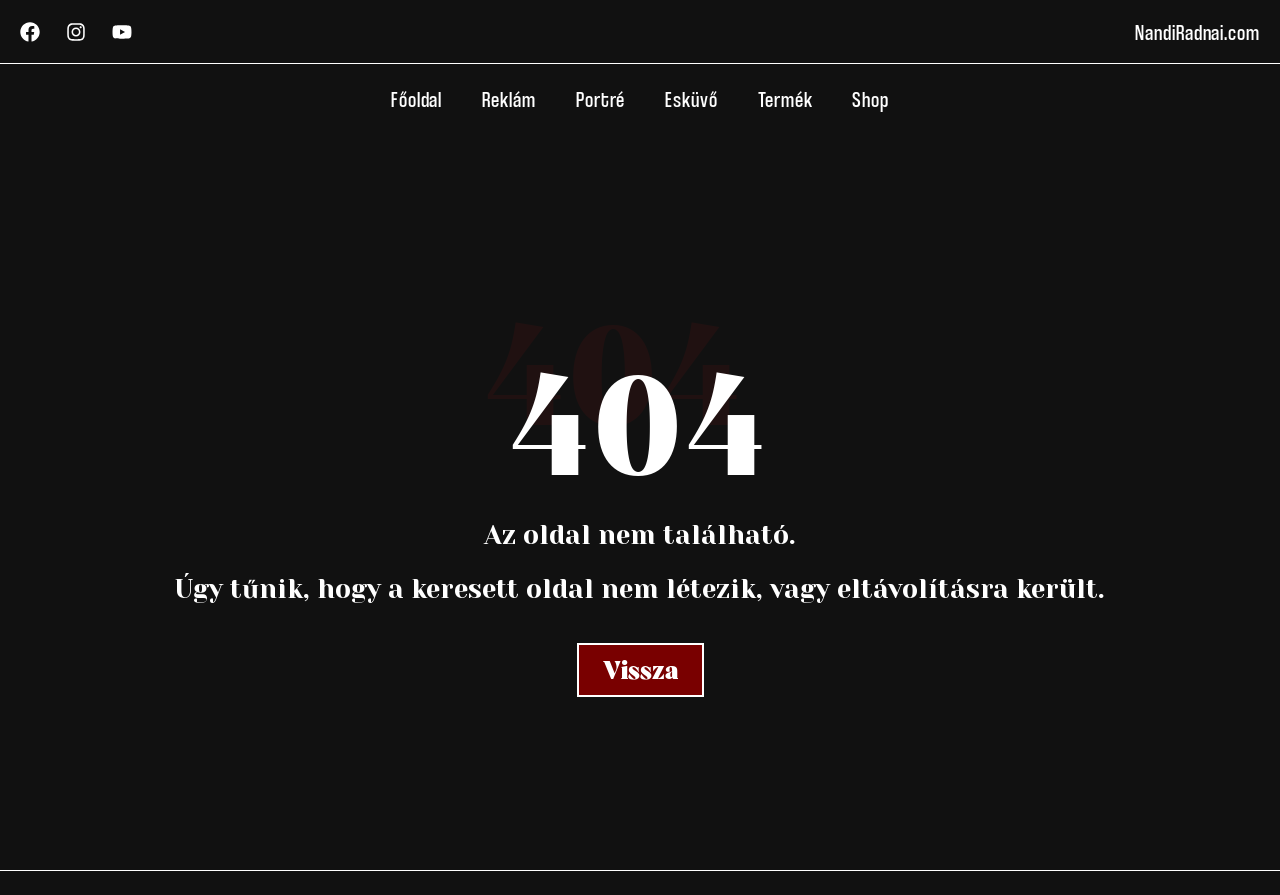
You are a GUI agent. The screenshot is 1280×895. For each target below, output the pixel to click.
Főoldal (416, 98)
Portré (601, 98)
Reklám (509, 98)
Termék (785, 98)
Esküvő (691, 98)
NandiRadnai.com (1197, 31)
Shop (870, 98)
